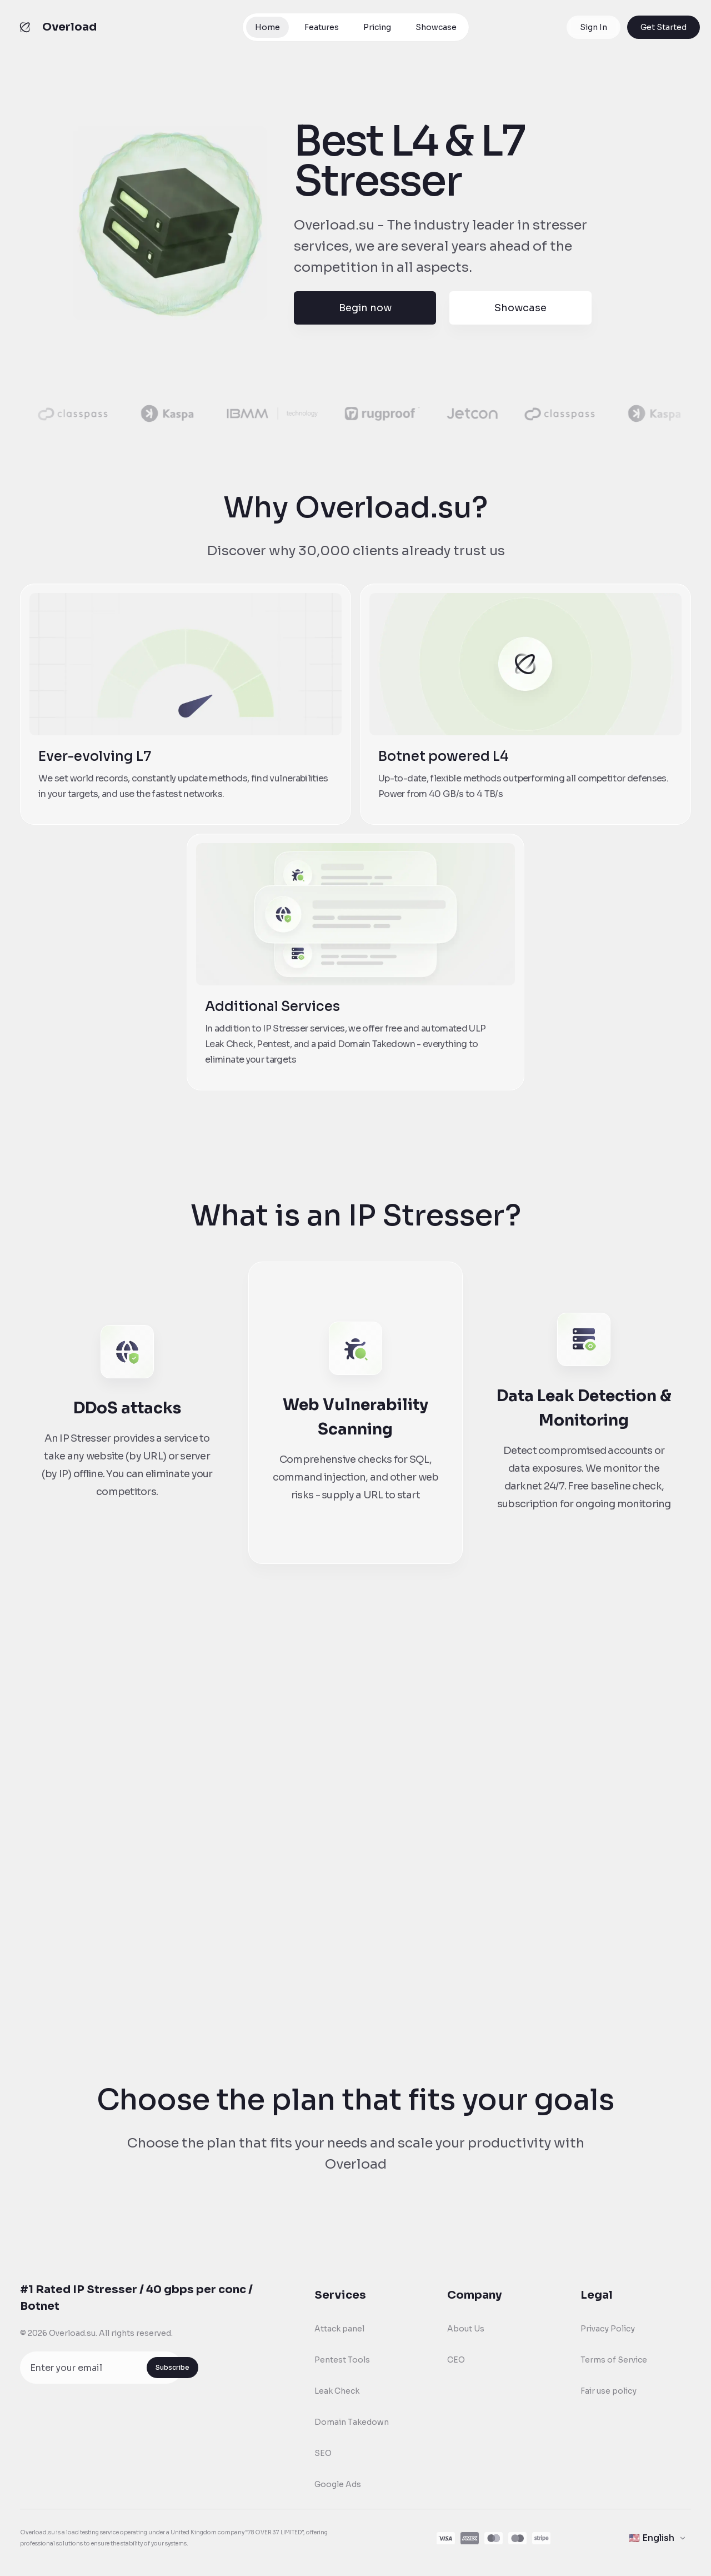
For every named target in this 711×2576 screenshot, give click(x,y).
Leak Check (336, 2391)
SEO (323, 2453)
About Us (465, 2329)
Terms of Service (613, 2360)
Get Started (663, 27)
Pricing (377, 27)
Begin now (365, 308)
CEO (456, 2360)
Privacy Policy (607, 2329)
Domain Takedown (351, 2422)
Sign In (593, 27)
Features (321, 27)
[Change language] (657, 2538)
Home (267, 27)
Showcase (436, 27)
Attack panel (339, 2329)
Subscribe (172, 2367)
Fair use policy (608, 2391)
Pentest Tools (342, 2360)
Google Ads (337, 2484)
